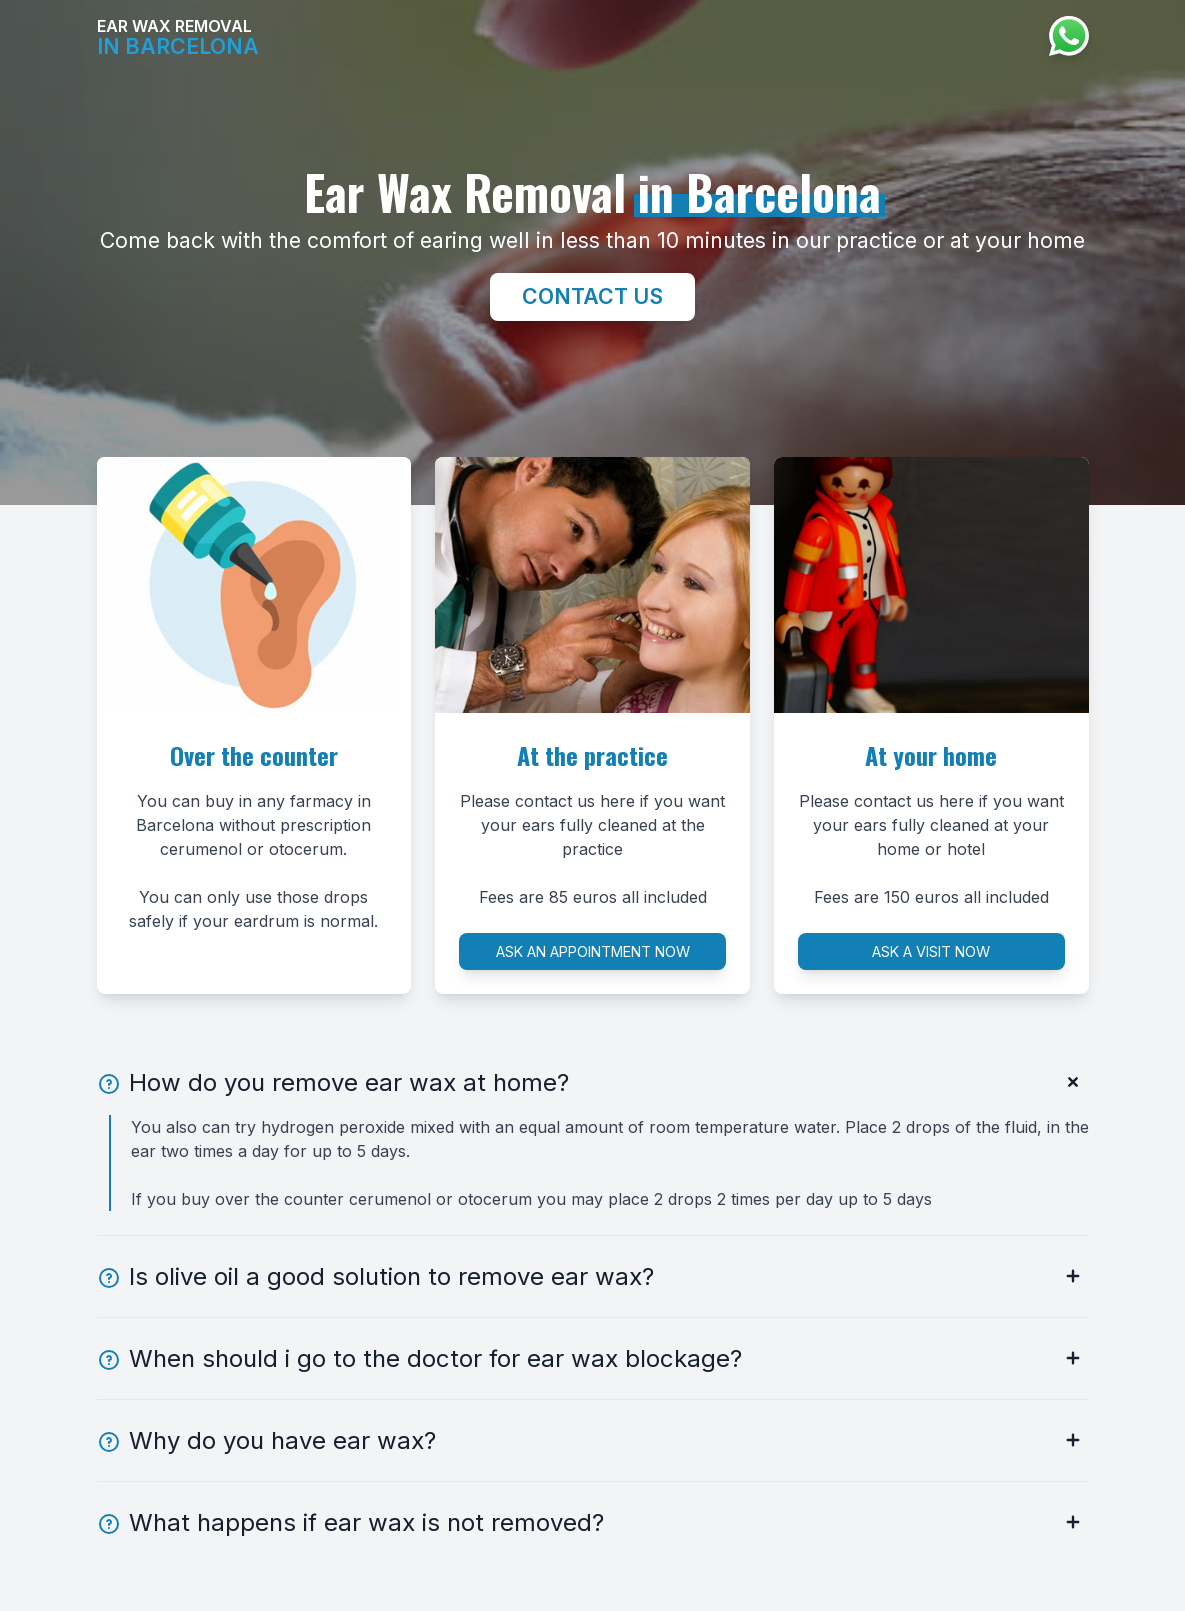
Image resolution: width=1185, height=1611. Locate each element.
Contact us (592, 296)
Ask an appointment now (593, 951)
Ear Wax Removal (178, 37)
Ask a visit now (931, 951)
